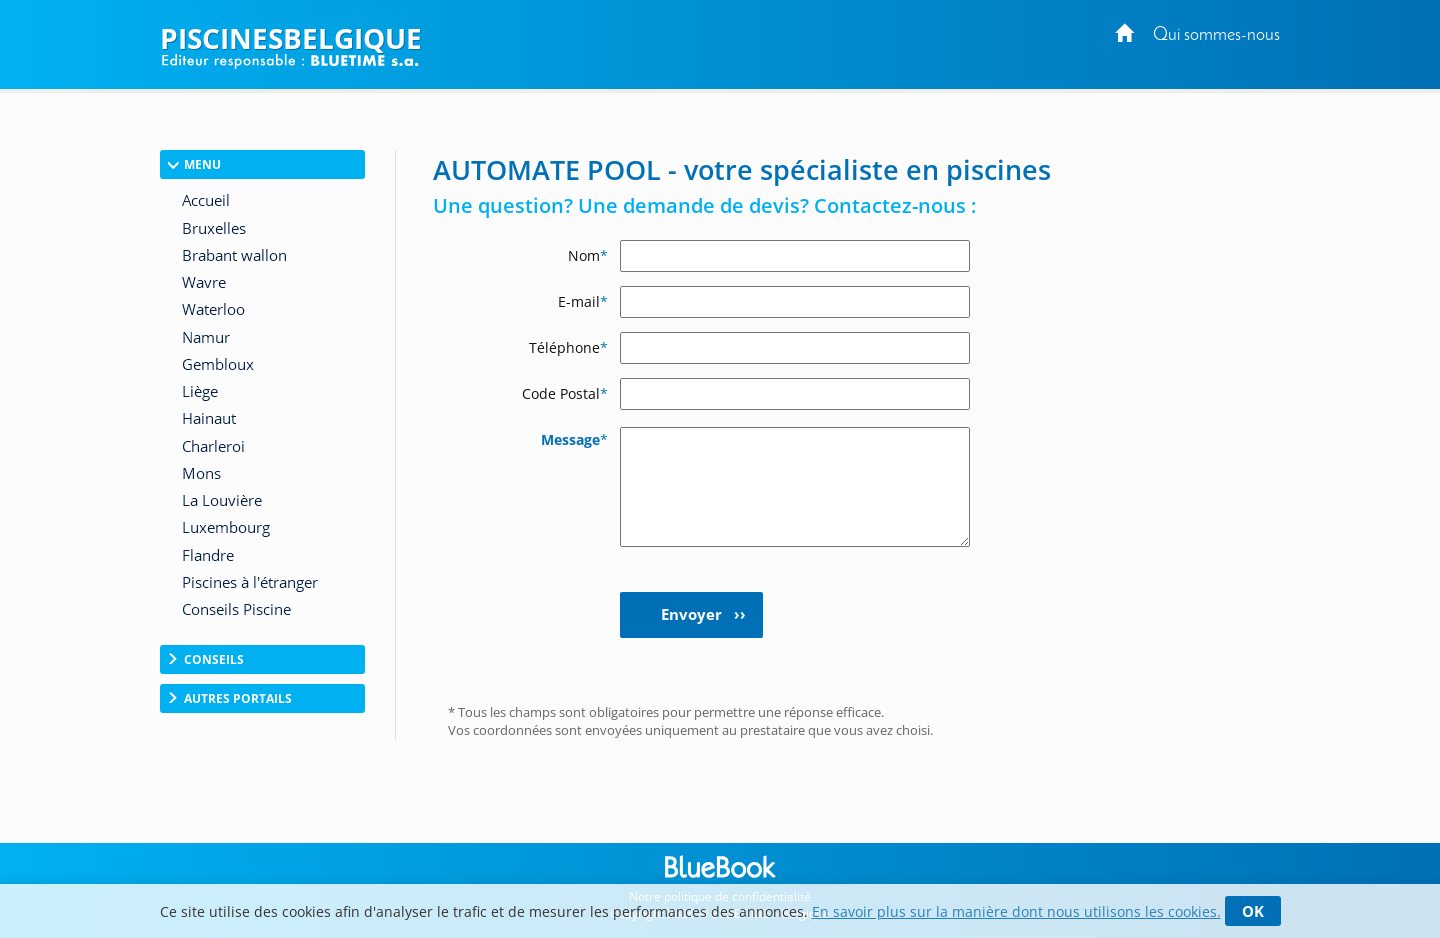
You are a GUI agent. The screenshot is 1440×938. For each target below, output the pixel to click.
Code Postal (565, 393)
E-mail (583, 301)
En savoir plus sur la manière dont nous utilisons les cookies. (1016, 911)
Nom (588, 255)
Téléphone (568, 347)
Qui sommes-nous (1216, 35)
